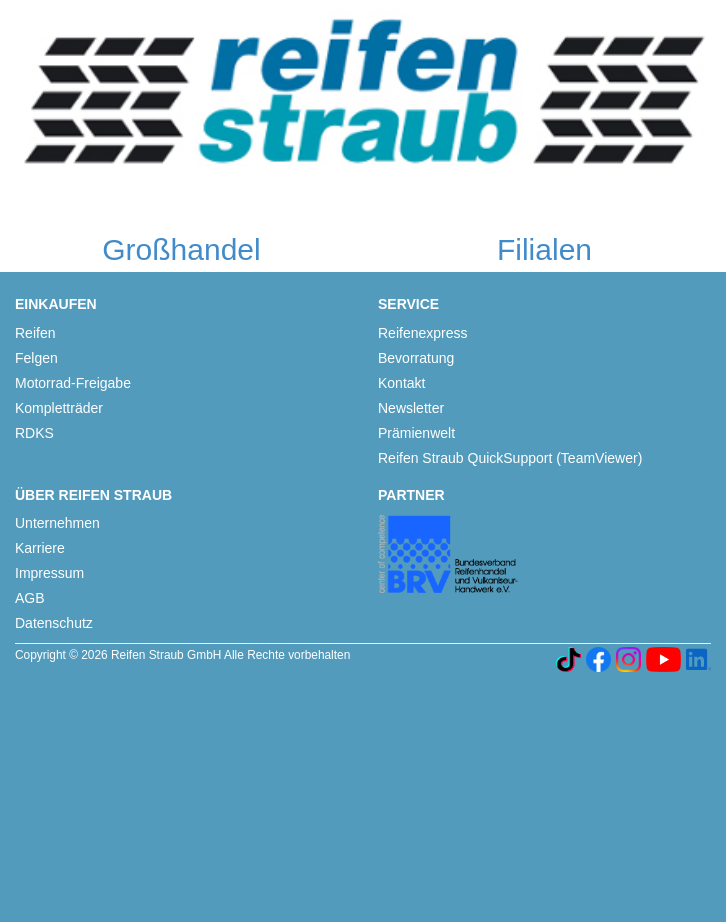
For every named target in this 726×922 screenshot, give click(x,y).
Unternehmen (57, 523)
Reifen (35, 333)
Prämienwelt (416, 433)
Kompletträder (59, 408)
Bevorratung (416, 358)
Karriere (40, 548)
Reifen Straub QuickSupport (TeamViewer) (510, 458)
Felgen (36, 358)
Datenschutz (54, 623)
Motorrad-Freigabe (73, 383)
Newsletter (411, 408)
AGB (30, 598)
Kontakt (401, 383)
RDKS (34, 433)
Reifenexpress (423, 333)
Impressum (49, 573)
